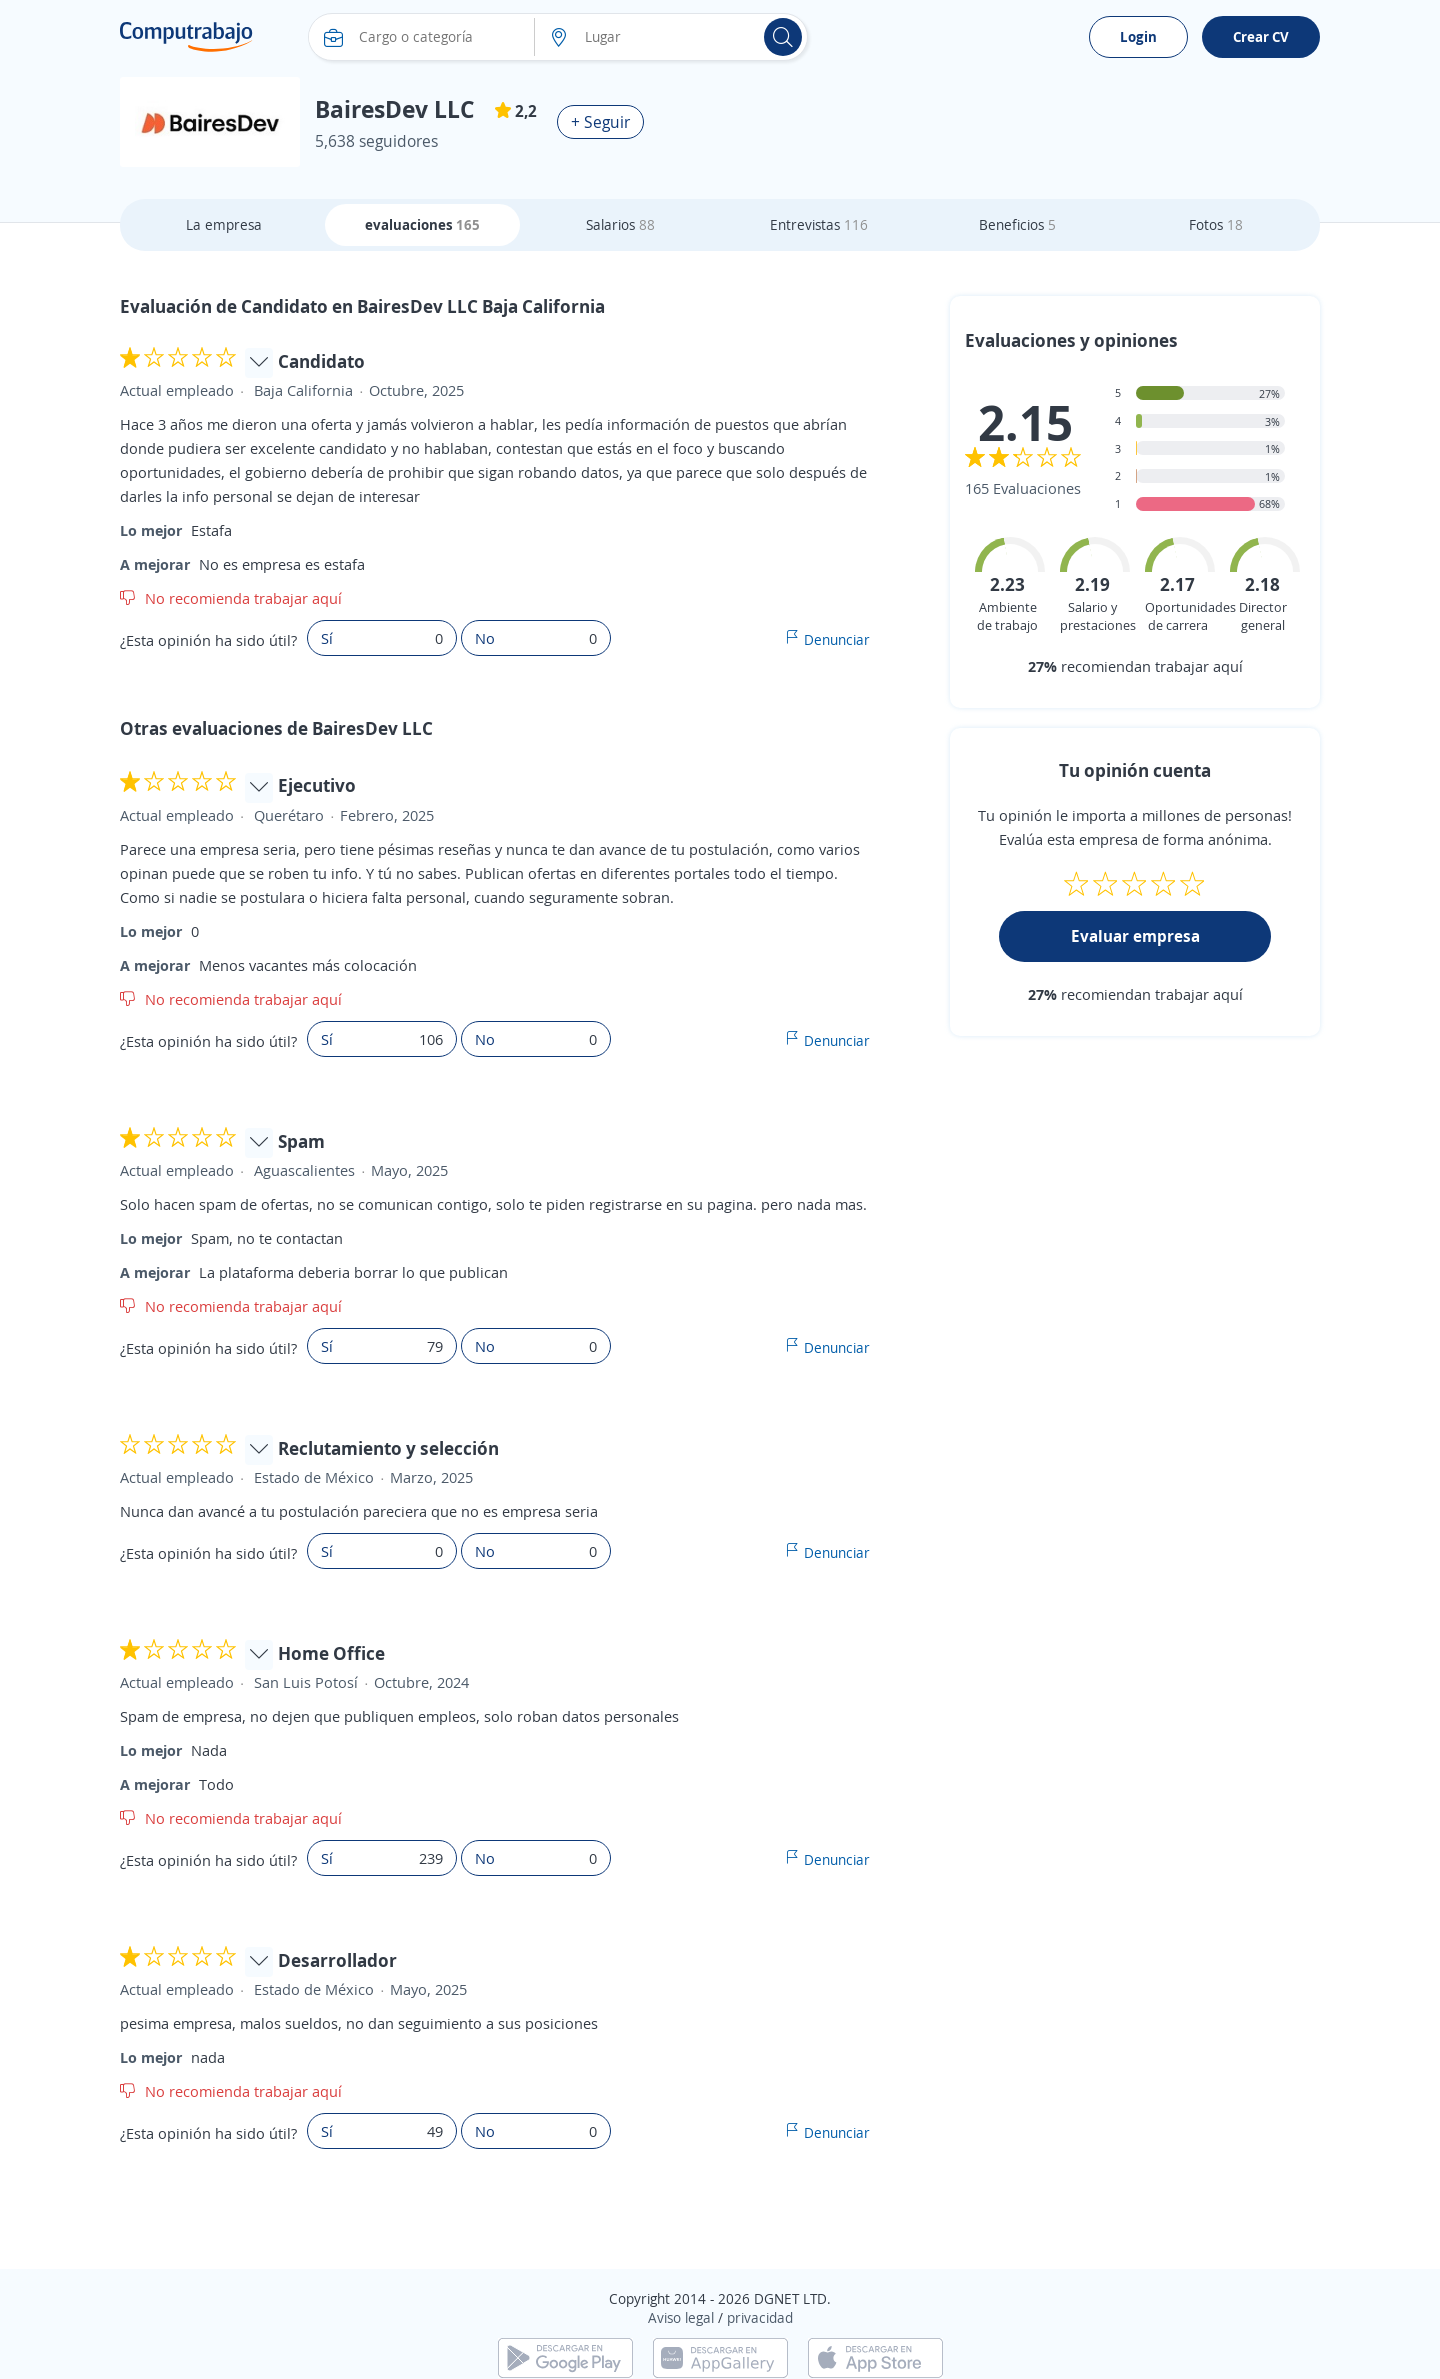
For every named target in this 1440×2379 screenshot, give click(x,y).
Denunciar (837, 639)
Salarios (620, 224)
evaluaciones (422, 224)
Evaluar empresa (1135, 936)
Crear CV (1261, 36)
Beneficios (1017, 224)
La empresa (224, 224)
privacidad (760, 2317)
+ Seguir (600, 122)
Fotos (1216, 224)
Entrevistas (819, 224)
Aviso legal (681, 2317)
